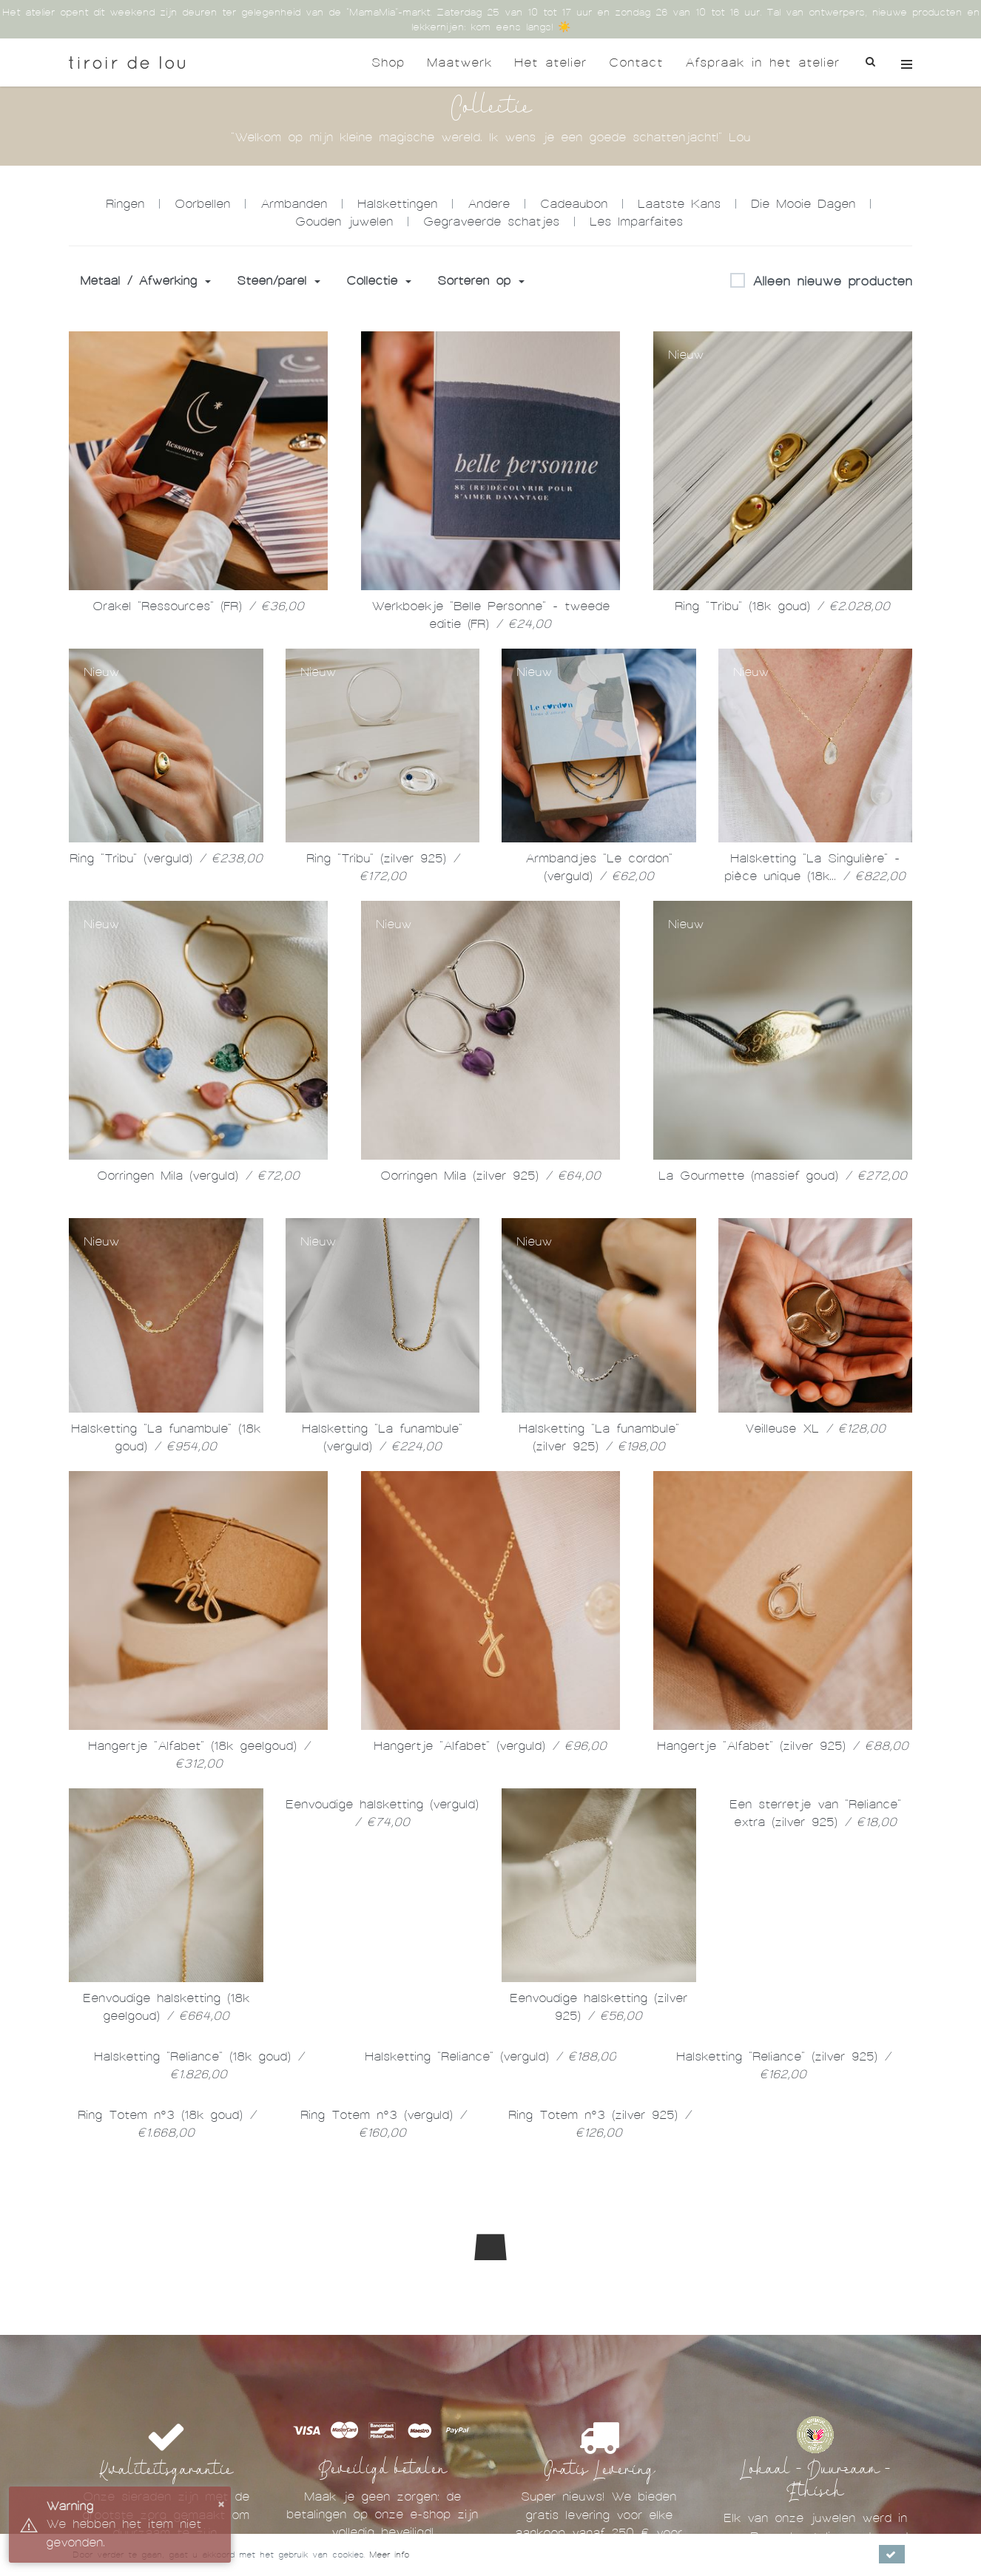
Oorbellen (202, 204)
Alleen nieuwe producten (821, 281)
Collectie (378, 281)
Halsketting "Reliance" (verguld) (490, 2056)
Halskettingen (397, 204)
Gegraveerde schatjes (491, 221)
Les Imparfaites (636, 221)
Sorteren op (481, 281)
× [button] (221, 2503)
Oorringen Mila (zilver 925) (490, 1176)
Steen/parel (278, 281)
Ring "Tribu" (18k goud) (782, 606)
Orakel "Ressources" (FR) (198, 606)
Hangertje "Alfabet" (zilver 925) (782, 1746)
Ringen (125, 204)
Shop (388, 62)
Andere (489, 204)
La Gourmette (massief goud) (782, 1176)
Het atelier (550, 62)
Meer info (389, 2554)
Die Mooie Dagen (803, 204)
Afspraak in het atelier (762, 62)
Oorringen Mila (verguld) (198, 1176)
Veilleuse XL (815, 1428)
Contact (636, 62)
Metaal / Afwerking (145, 281)
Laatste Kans (679, 204)
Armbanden (293, 204)
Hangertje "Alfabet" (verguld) (490, 1746)
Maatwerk (459, 62)
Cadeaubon (573, 204)
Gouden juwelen (344, 221)
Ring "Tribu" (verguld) (166, 858)
